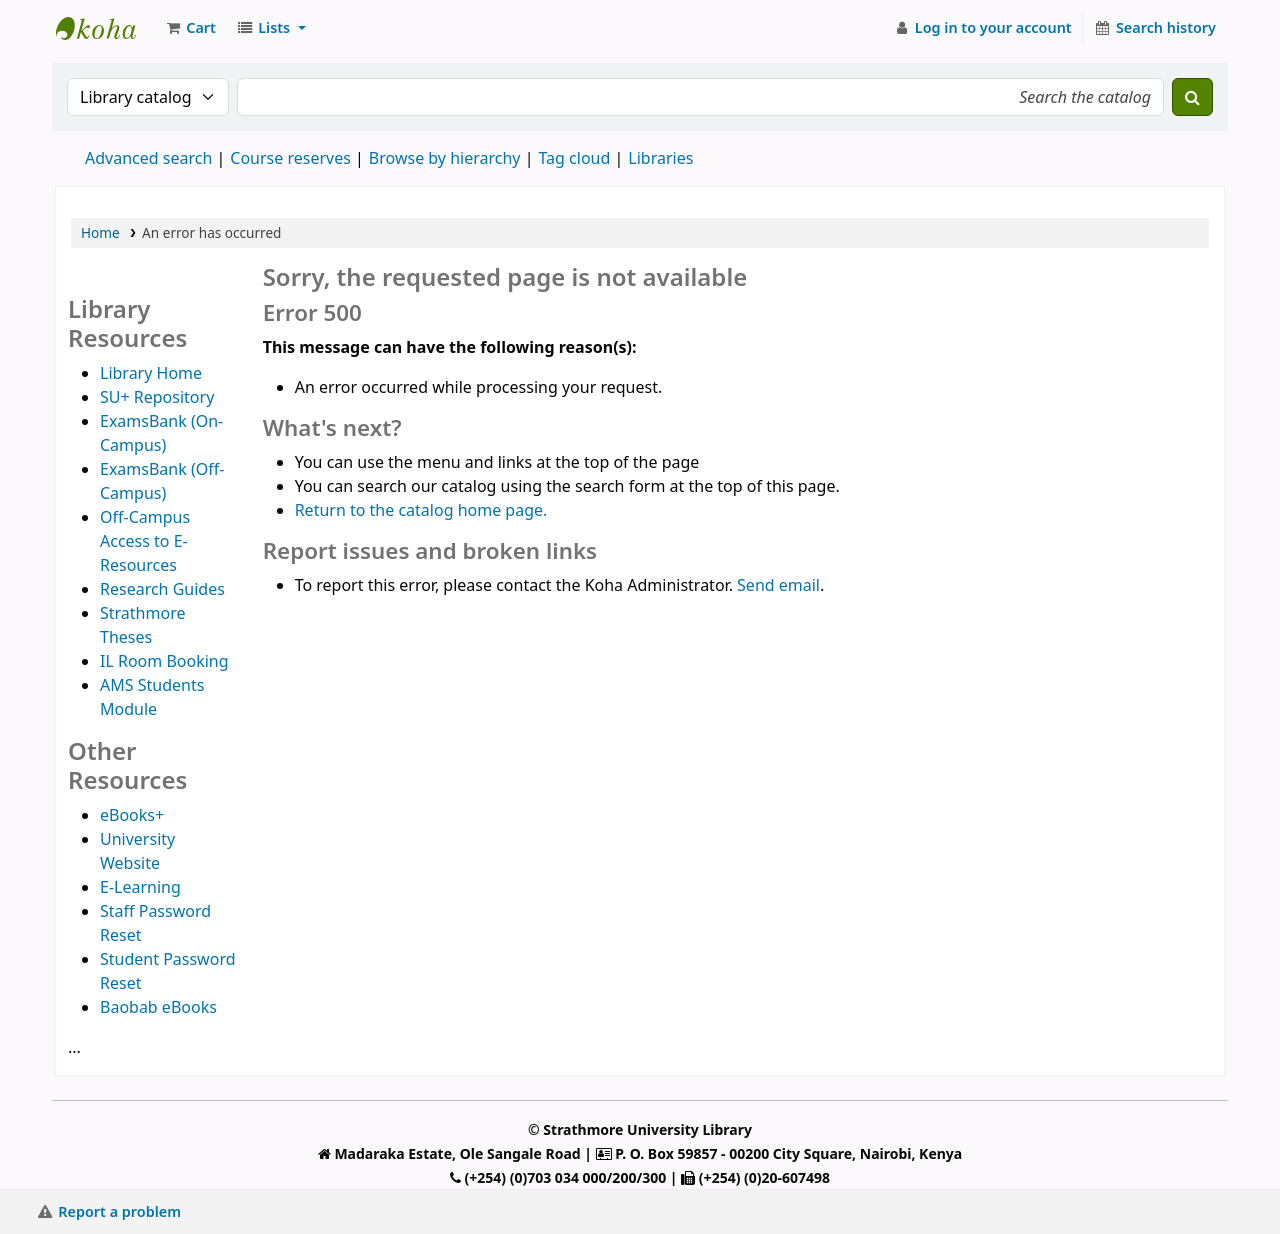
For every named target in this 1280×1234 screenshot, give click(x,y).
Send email (778, 585)
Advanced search (148, 158)
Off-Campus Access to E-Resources (145, 541)
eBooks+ (132, 815)
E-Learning (140, 887)
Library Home (151, 373)
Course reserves (290, 158)
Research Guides (162, 589)
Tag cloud (574, 158)
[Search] (1192, 97)
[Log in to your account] (982, 28)
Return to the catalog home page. (421, 510)
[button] (190, 28)
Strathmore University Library (106, 28)
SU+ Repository (157, 397)
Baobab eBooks (158, 1007)
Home (100, 232)
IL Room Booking (164, 661)
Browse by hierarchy (445, 158)
